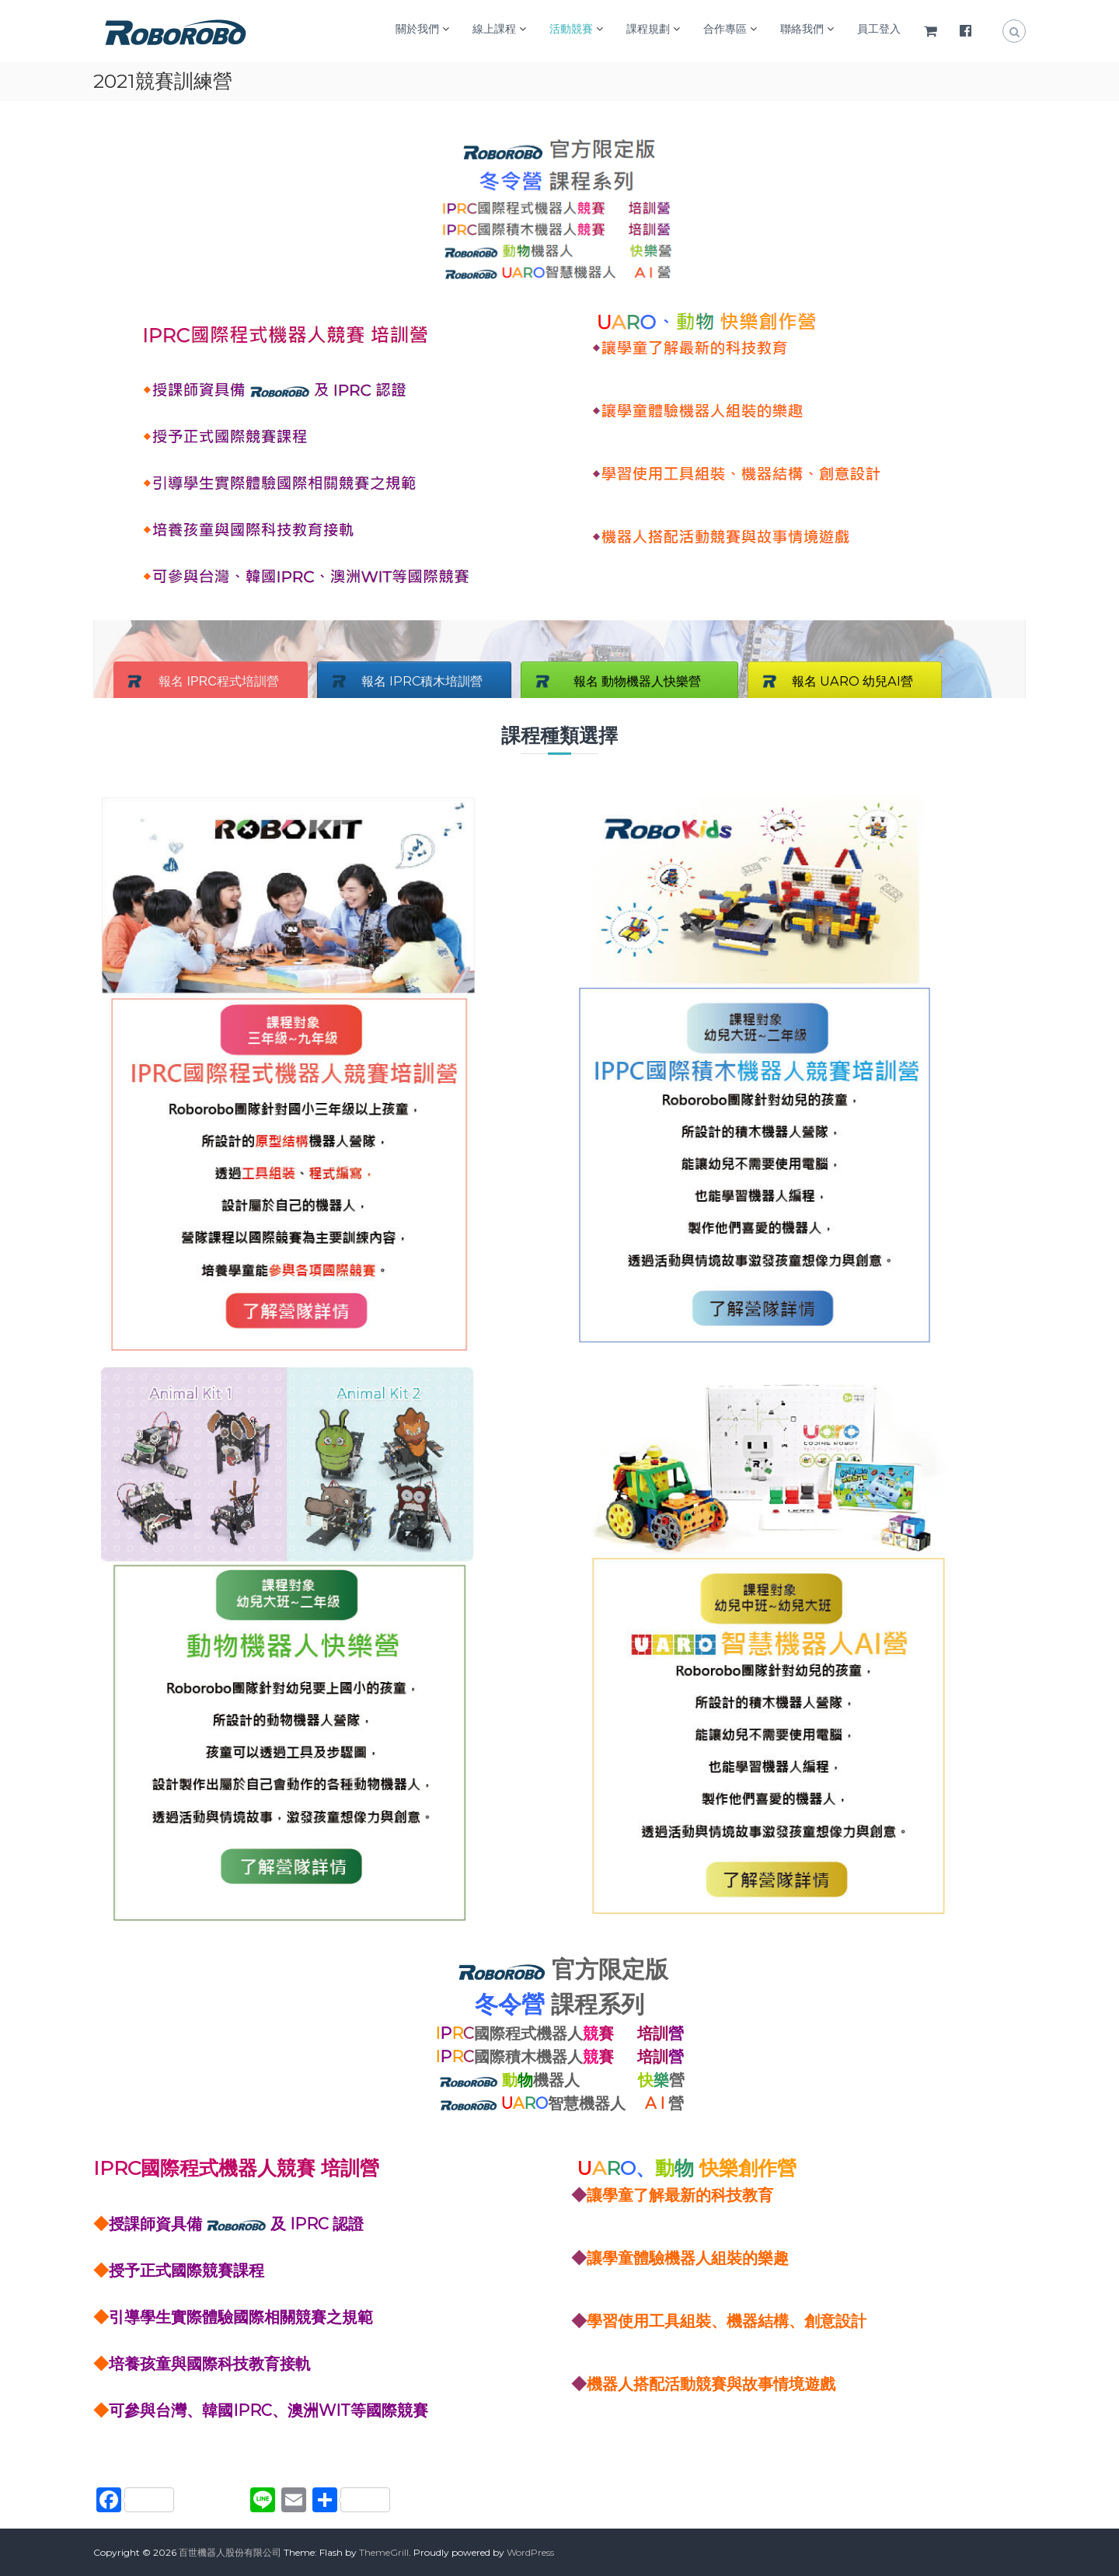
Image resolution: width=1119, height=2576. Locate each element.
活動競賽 (571, 29)
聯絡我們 (802, 29)
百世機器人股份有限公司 (230, 2552)
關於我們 (417, 29)
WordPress (530, 2552)
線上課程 (494, 29)
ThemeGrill (384, 2552)
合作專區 (725, 29)
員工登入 (879, 29)
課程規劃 (648, 29)
